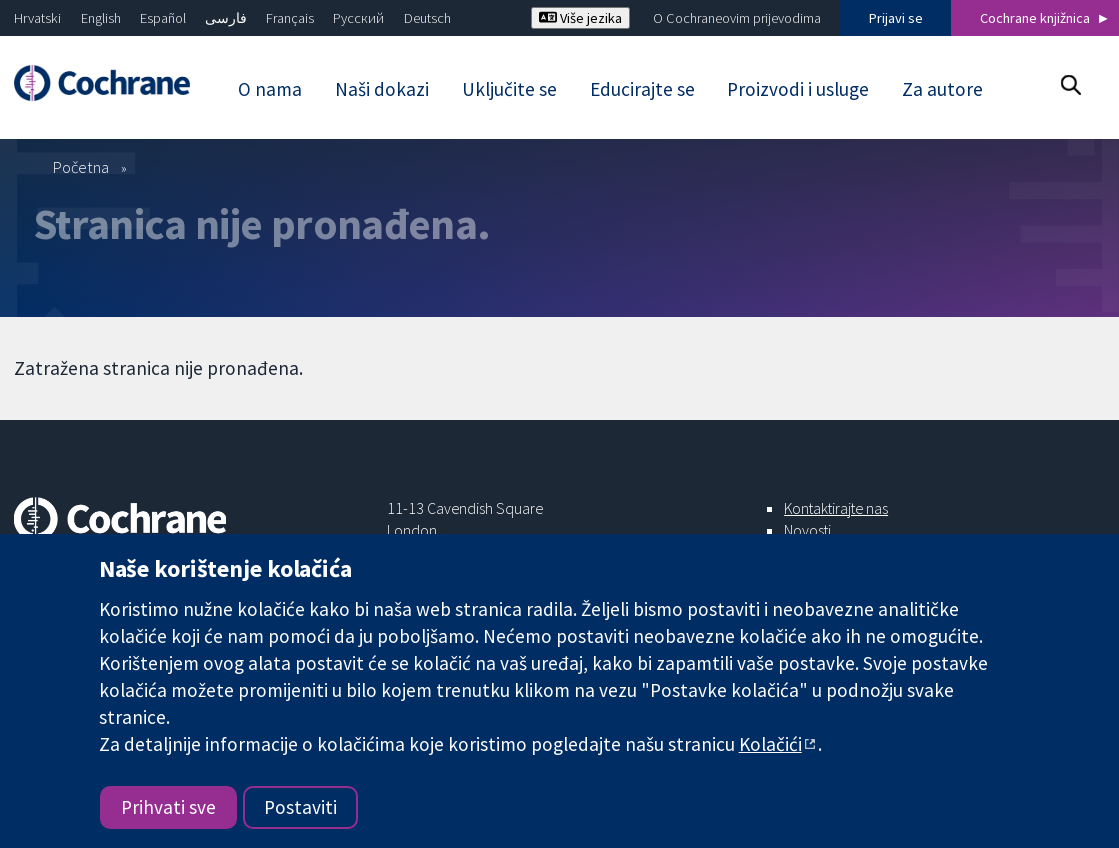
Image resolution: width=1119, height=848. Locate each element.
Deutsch (427, 18)
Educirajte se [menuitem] (642, 89)
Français (290, 18)
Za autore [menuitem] (942, 89)
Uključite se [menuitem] (509, 89)
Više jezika (580, 18)
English (101, 18)
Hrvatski (37, 18)
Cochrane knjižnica (1035, 18)
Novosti (807, 530)
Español (163, 18)
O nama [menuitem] (270, 89)
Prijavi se (896, 18)
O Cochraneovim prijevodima (737, 18)
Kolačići (770, 744)
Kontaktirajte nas (836, 508)
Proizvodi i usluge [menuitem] (798, 89)
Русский (358, 18)
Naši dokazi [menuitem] (382, 89)
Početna (81, 167)
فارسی (226, 18)
